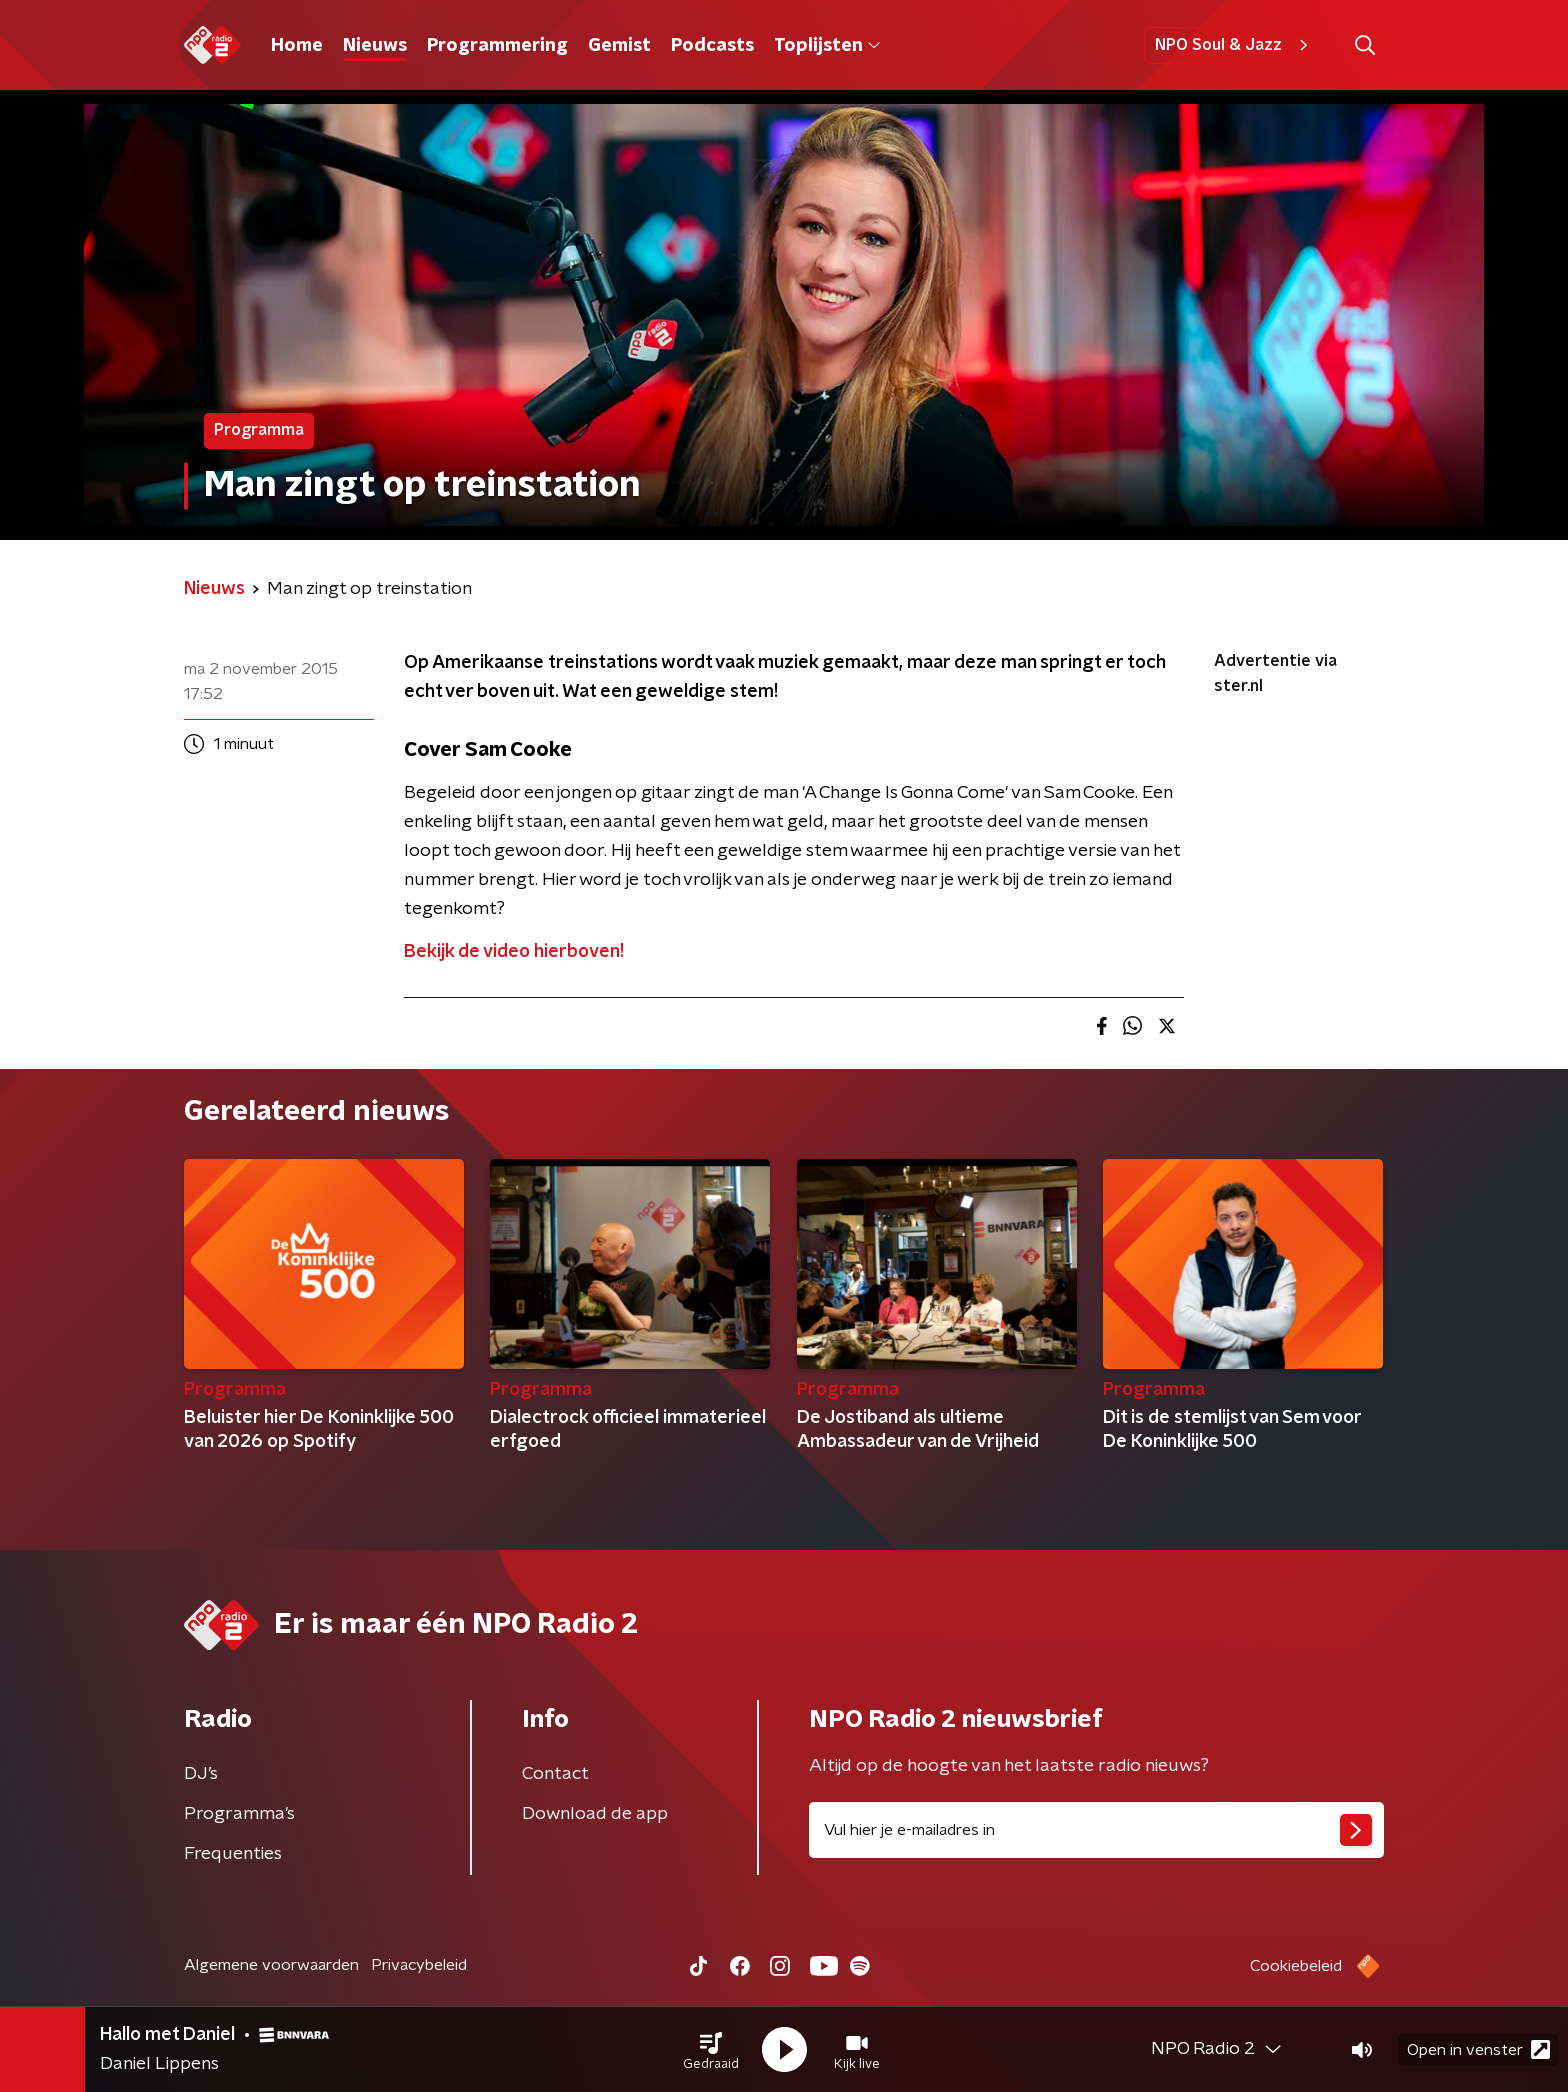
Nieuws (375, 46)
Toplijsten (827, 46)
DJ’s (201, 1774)
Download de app (595, 1814)
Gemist (619, 46)
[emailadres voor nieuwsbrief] (1096, 1830)
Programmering (497, 46)
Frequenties (233, 1854)
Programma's (239, 1814)
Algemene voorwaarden (271, 1965)
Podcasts (712, 46)
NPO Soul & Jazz (1234, 45)
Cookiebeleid (1296, 1966)
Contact (555, 1774)
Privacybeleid (419, 1965)
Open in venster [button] (1478, 2049)
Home (297, 46)
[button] (711, 2050)
